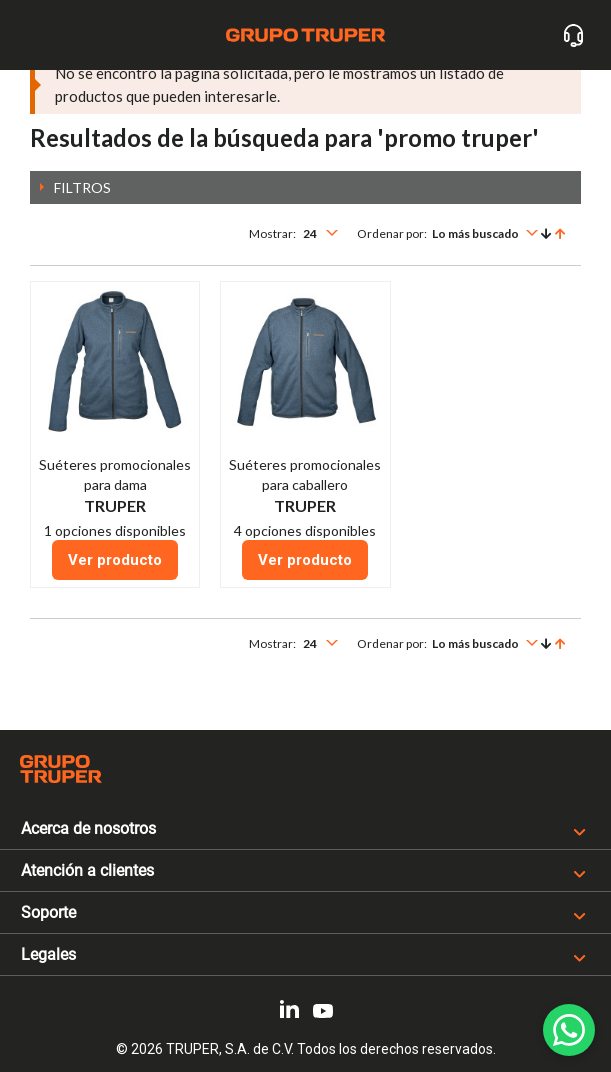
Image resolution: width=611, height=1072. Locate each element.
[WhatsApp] (569, 1030)
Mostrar (271, 233)
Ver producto (115, 560)
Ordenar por (390, 233)
